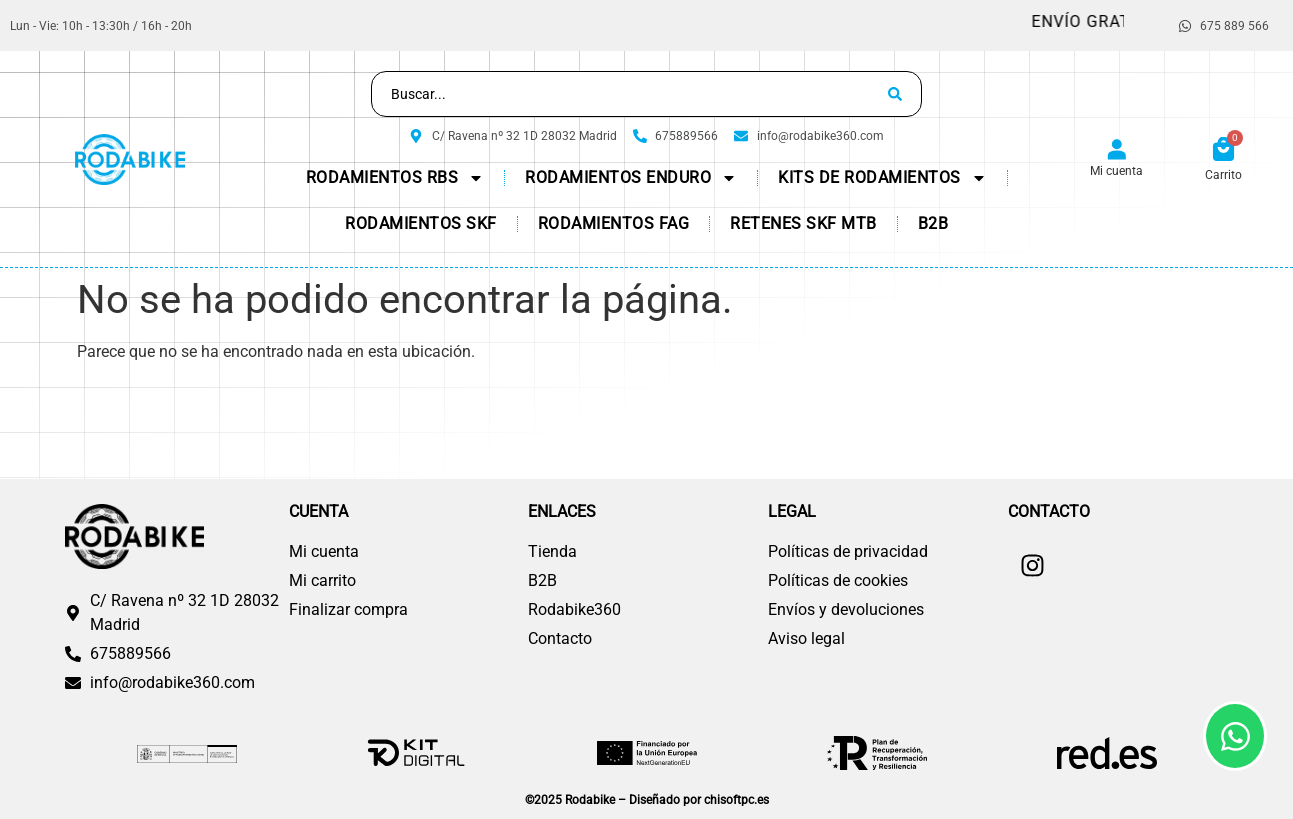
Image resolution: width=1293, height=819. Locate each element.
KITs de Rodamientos (882, 178)
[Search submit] (895, 94)
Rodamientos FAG (614, 223)
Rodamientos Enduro (631, 178)
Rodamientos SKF (421, 223)
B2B (933, 223)
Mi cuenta (1116, 171)
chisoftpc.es (736, 800)
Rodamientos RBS (395, 178)
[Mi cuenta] (1116, 150)
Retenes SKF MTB (803, 223)
